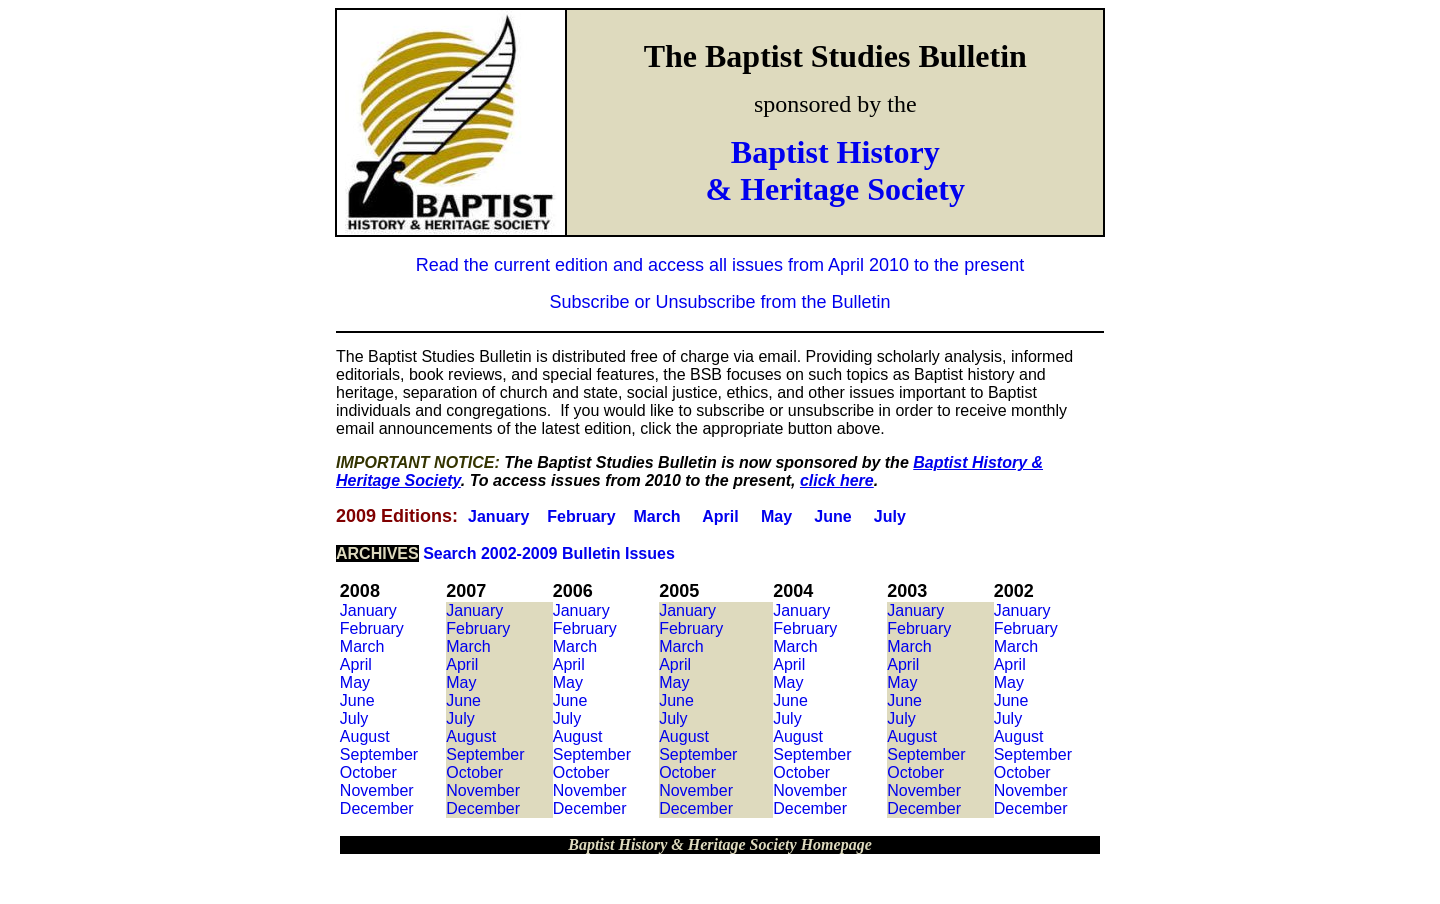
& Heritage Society (835, 189)
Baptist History (835, 152)
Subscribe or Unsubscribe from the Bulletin (719, 302)
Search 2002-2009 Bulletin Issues (549, 553)
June (832, 516)
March (656, 516)
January (498, 516)
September (379, 754)
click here (837, 480)
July (890, 516)
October (368, 772)
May (776, 516)
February (581, 516)
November (377, 790)
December (377, 808)
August (365, 736)
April (720, 516)
